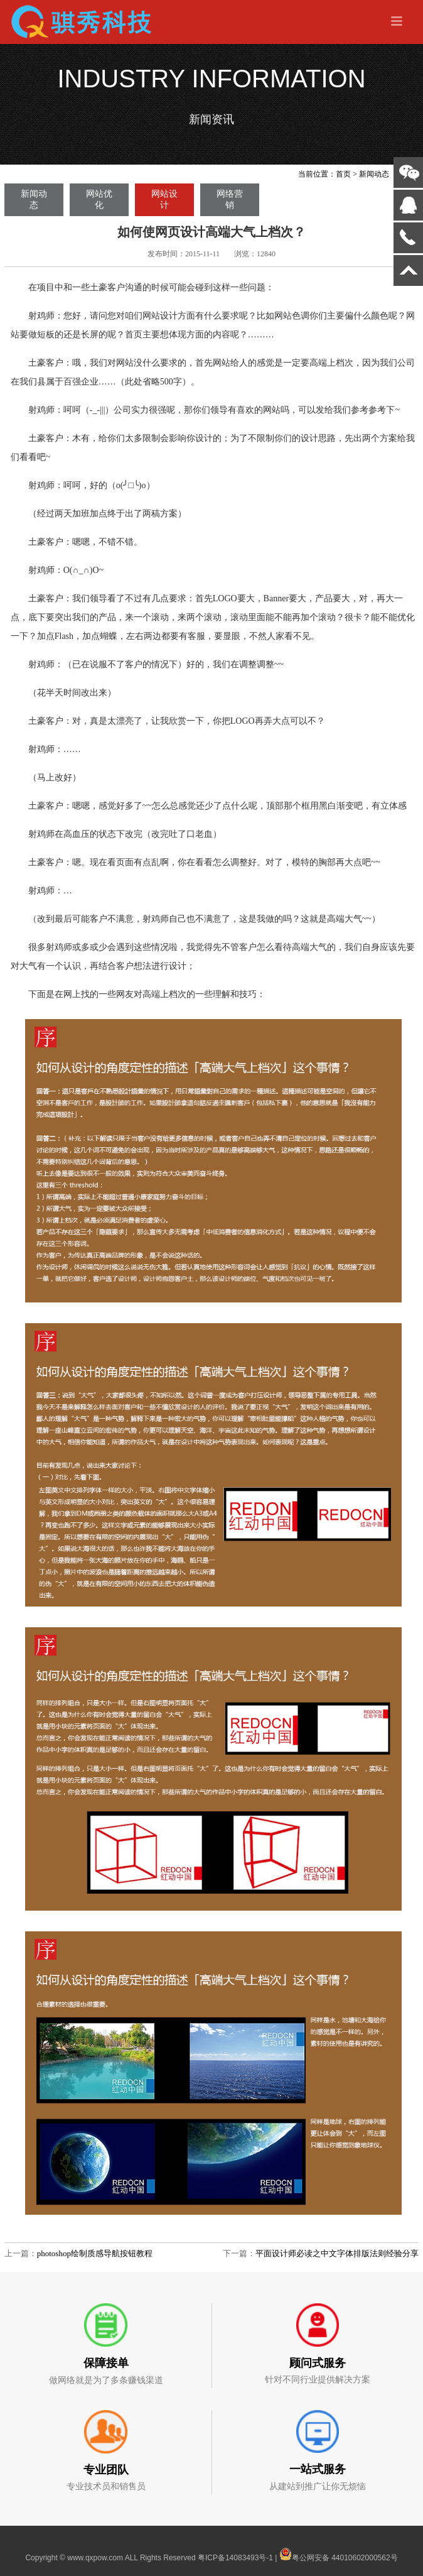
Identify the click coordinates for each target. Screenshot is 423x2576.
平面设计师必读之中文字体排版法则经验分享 (337, 2253)
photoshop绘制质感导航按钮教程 (95, 2253)
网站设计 (164, 199)
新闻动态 (374, 174)
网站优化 (99, 199)
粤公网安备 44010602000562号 (338, 2554)
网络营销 (230, 199)
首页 (343, 174)
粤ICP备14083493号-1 (235, 2557)
